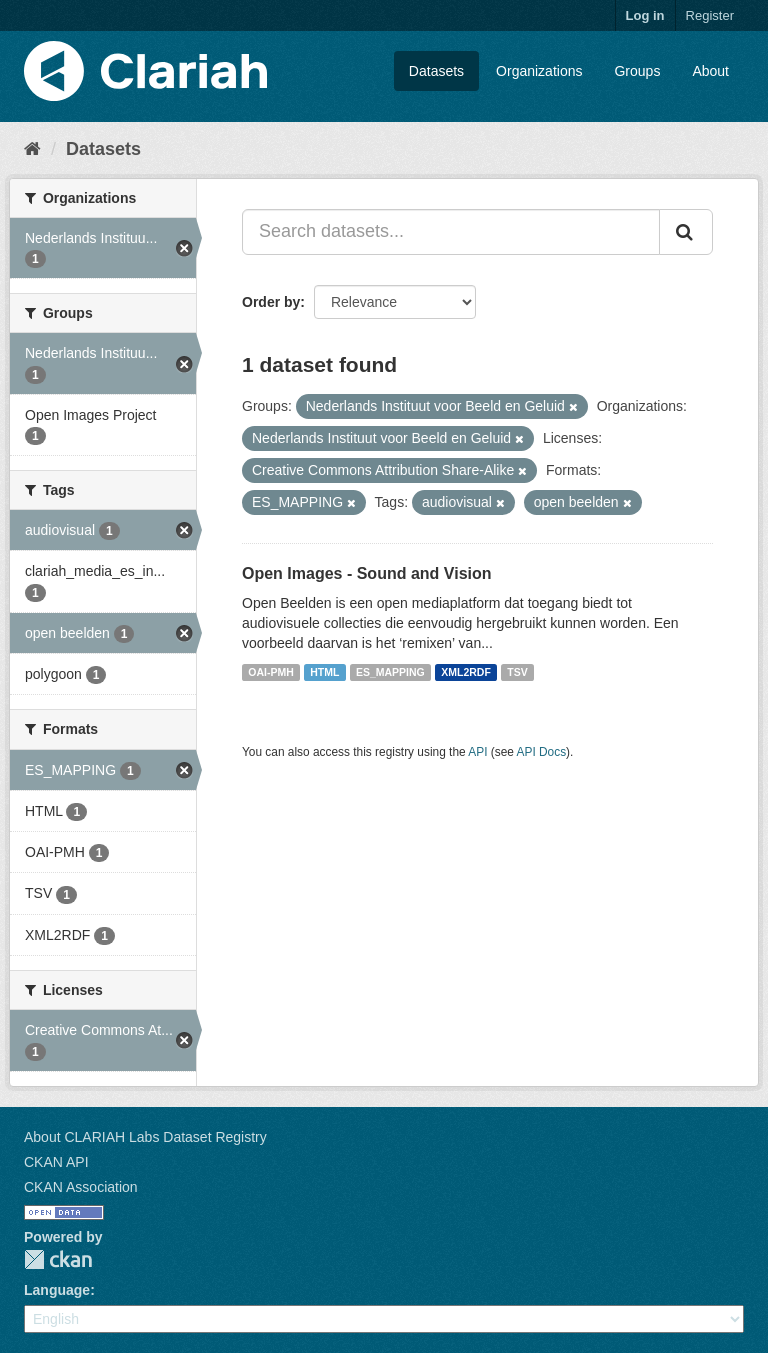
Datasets (436, 71)
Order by (271, 302)
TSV (517, 672)
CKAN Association (81, 1187)
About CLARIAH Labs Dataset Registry (145, 1137)
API (477, 752)
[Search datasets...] (451, 232)
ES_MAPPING (390, 672)
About (710, 71)
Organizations (539, 71)
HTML (324, 672)
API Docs (542, 752)
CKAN (58, 1259)
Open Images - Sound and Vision (367, 573)
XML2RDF (466, 672)
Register (710, 15)
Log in (645, 15)
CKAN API (56, 1162)
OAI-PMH (271, 672)
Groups (637, 71)
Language (57, 1290)
